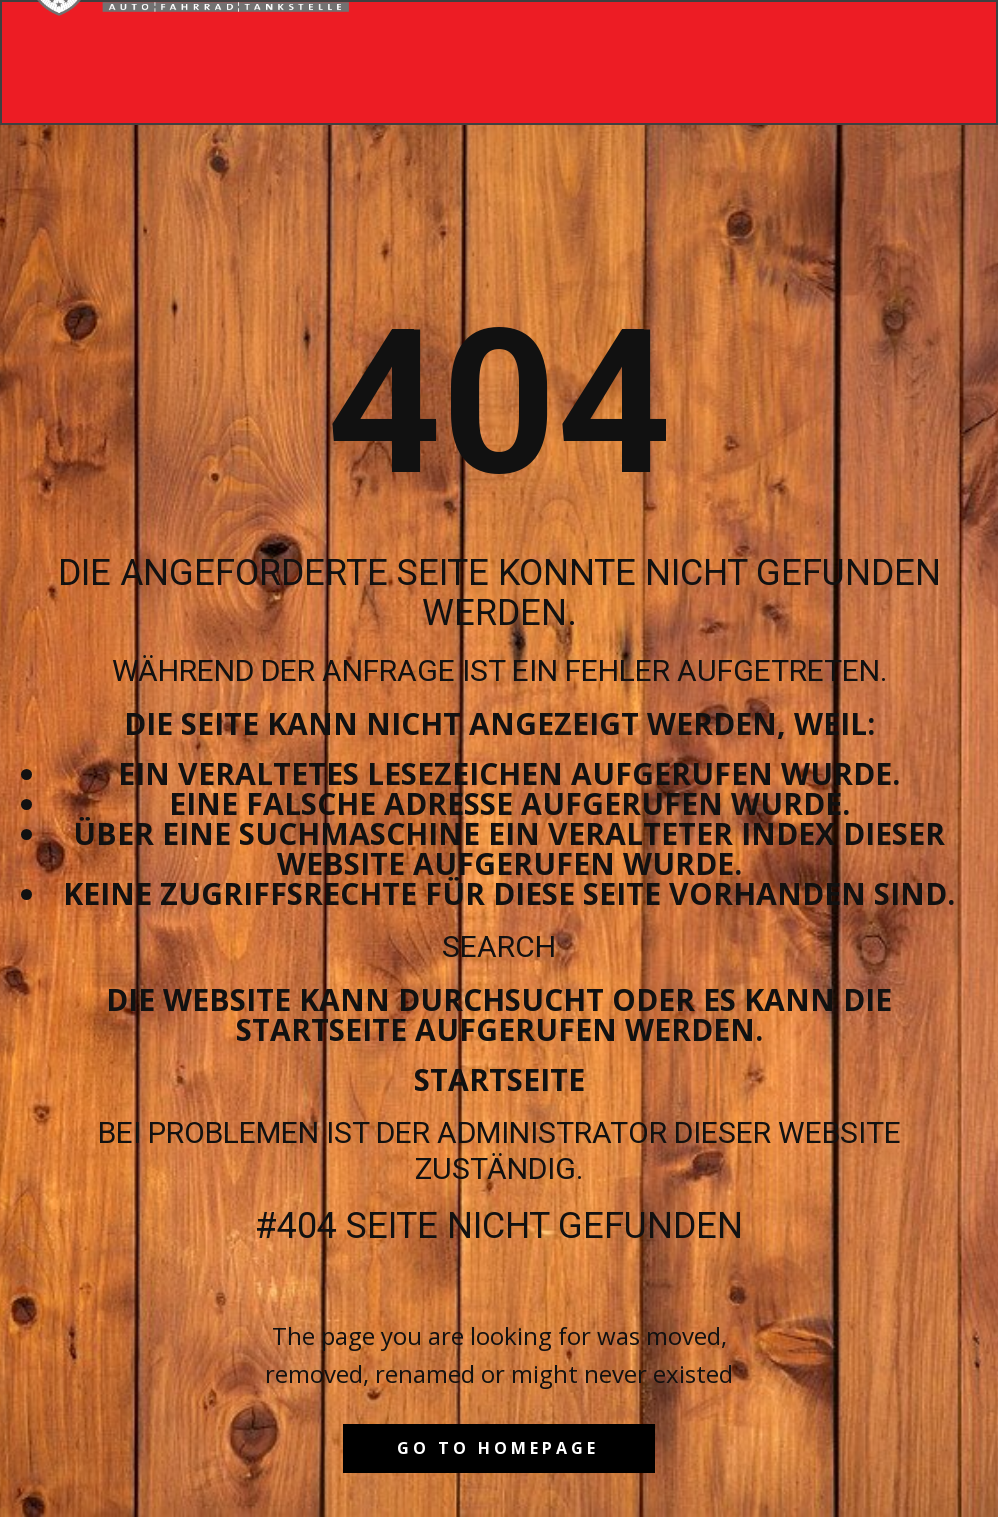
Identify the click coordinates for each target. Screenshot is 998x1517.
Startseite (499, 1079)
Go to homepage (498, 1448)
